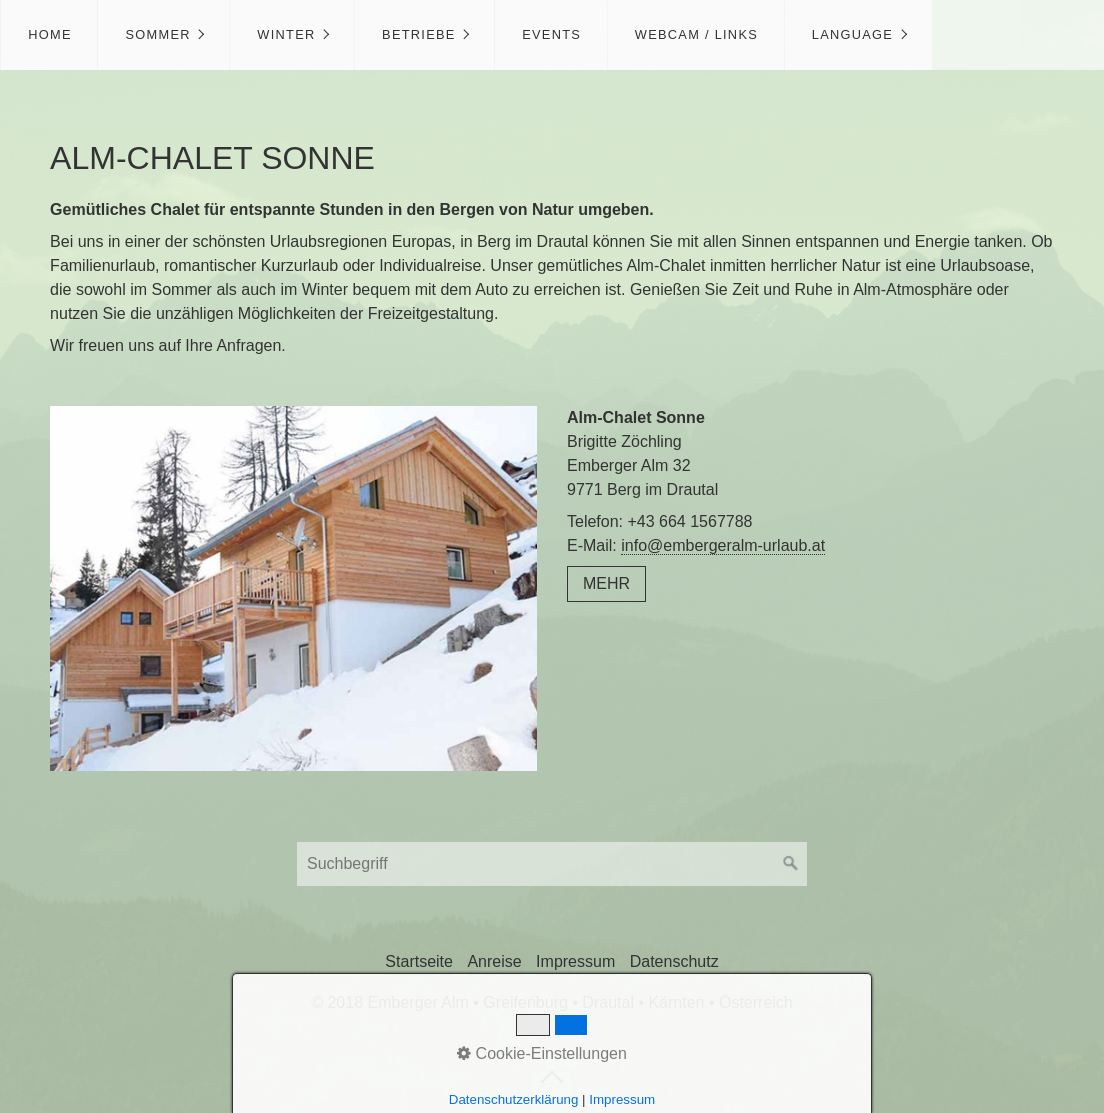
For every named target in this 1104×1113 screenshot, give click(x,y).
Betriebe (419, 34)
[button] (606, 584)
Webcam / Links (696, 34)
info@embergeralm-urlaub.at (723, 545)
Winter (286, 34)
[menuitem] (49, 35)
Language (852, 34)
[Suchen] (791, 864)
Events (551, 34)
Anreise (494, 961)
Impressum (575, 961)
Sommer (157, 34)
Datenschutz (674, 961)
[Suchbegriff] (552, 864)
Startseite (419, 961)
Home (50, 34)
